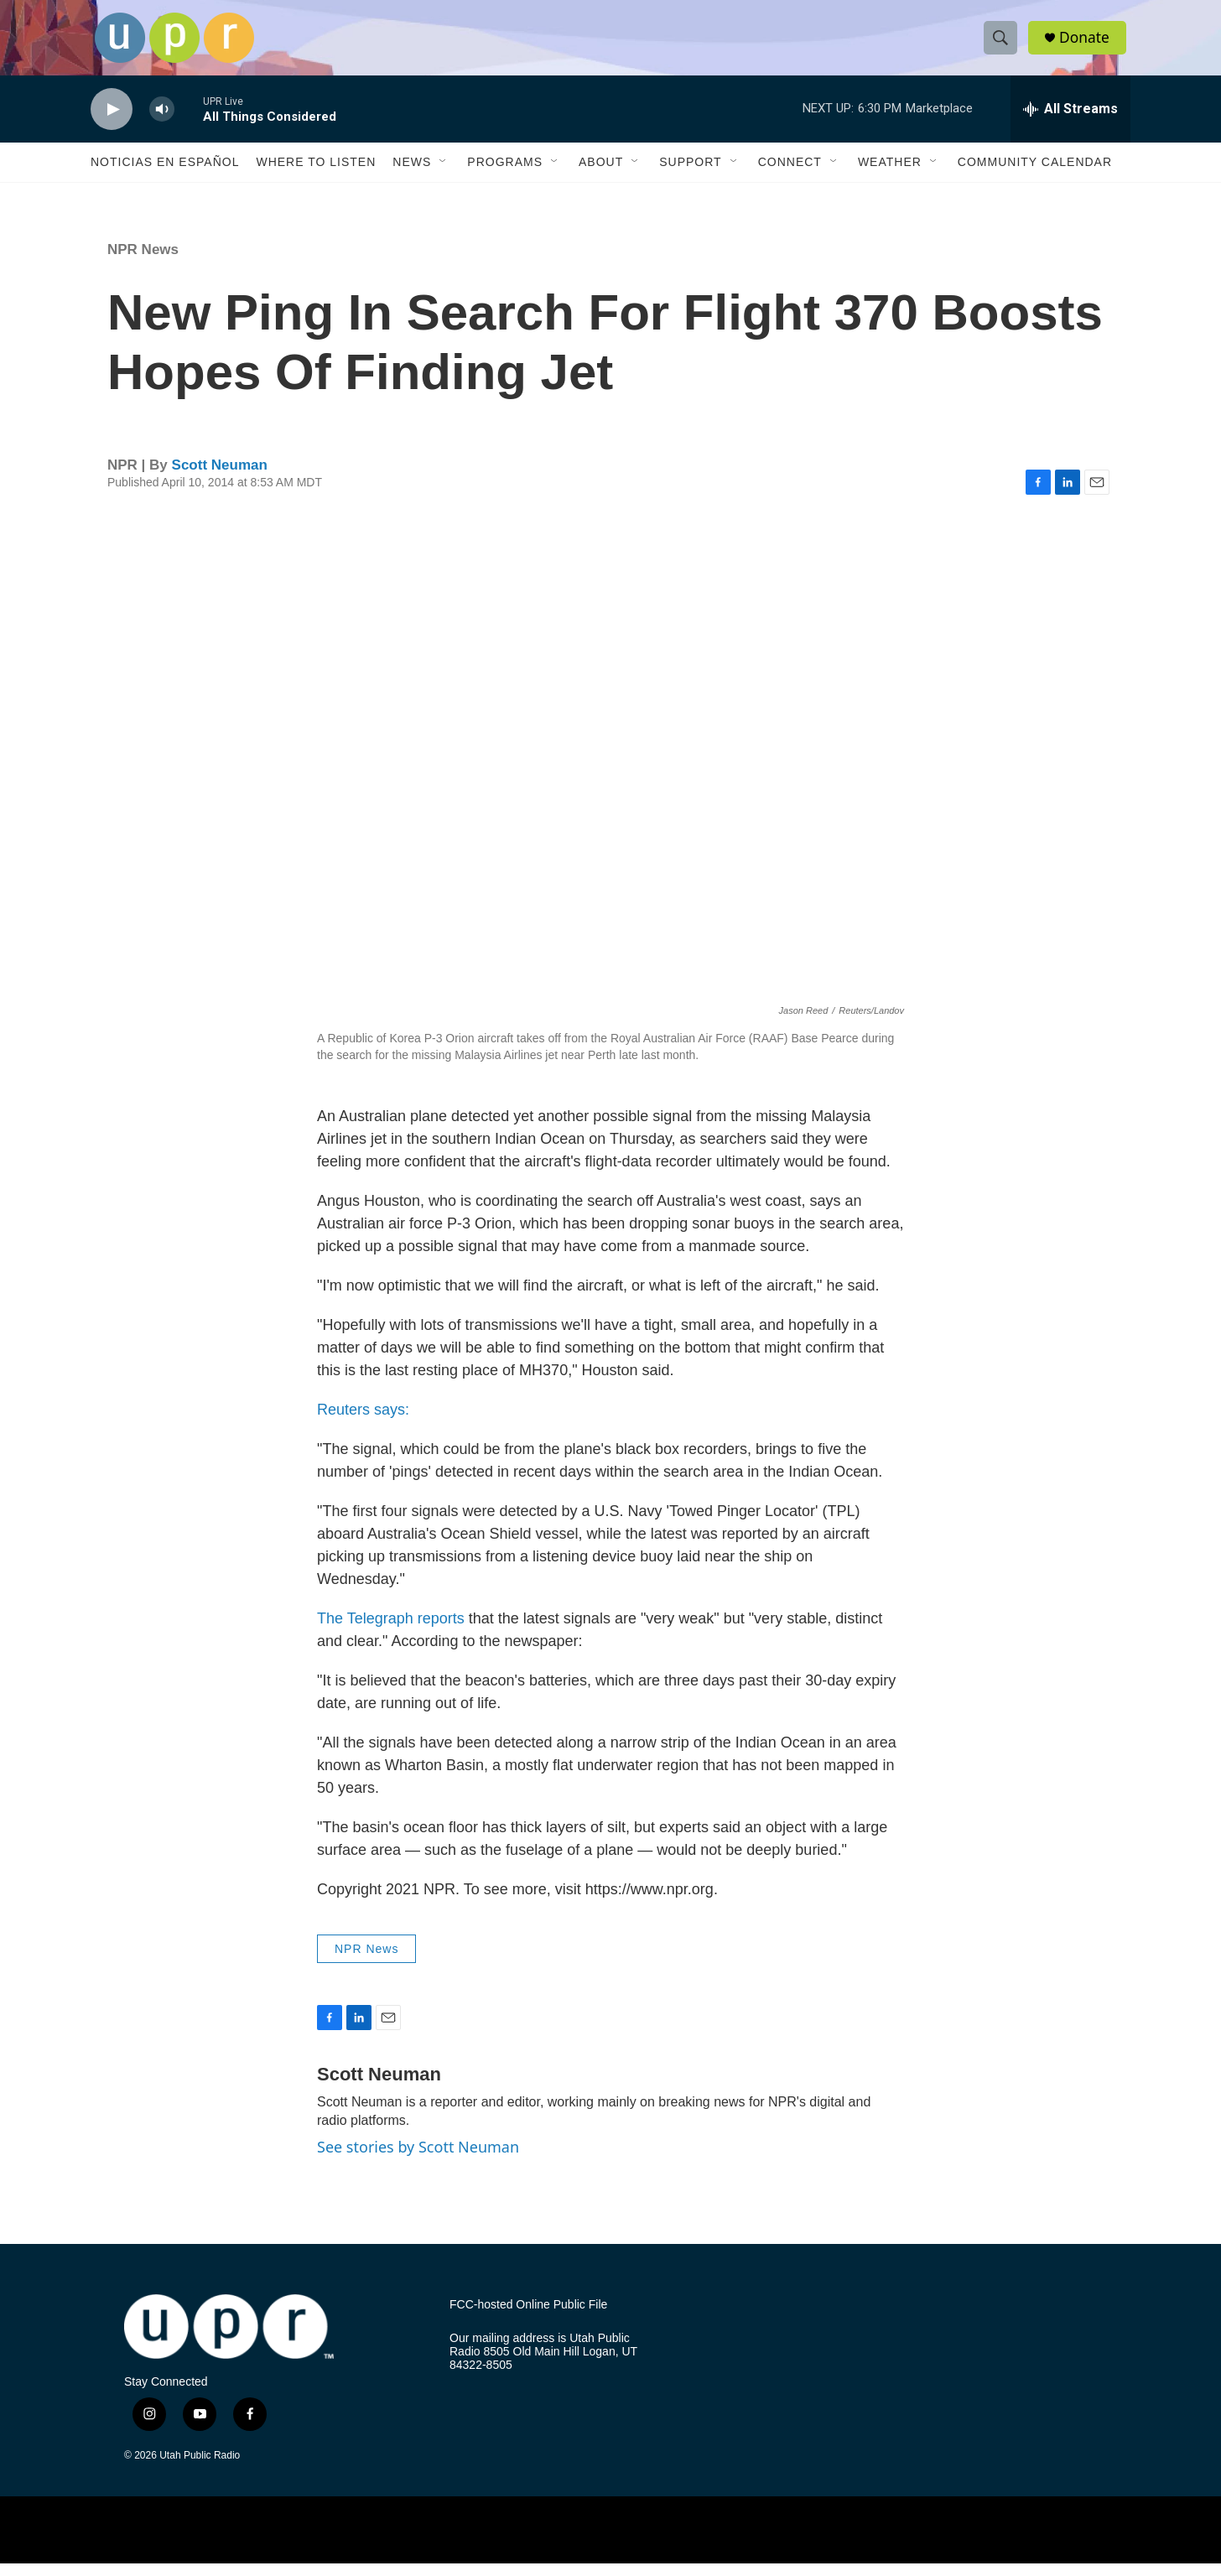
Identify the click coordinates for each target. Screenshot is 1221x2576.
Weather (890, 174)
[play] (111, 122)
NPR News (143, 262)
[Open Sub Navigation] (443, 174)
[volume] (162, 122)
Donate (1088, 44)
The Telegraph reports (391, 1631)
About (601, 174)
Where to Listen (316, 174)
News (411, 174)
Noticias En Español (165, 174)
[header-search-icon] (1003, 44)
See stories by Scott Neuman (418, 2159)
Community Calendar (1035, 174)
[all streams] (1070, 121)
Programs (505, 174)
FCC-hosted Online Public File (528, 2317)
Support (690, 174)
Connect (790, 174)
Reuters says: (363, 1422)
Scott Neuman (220, 478)
